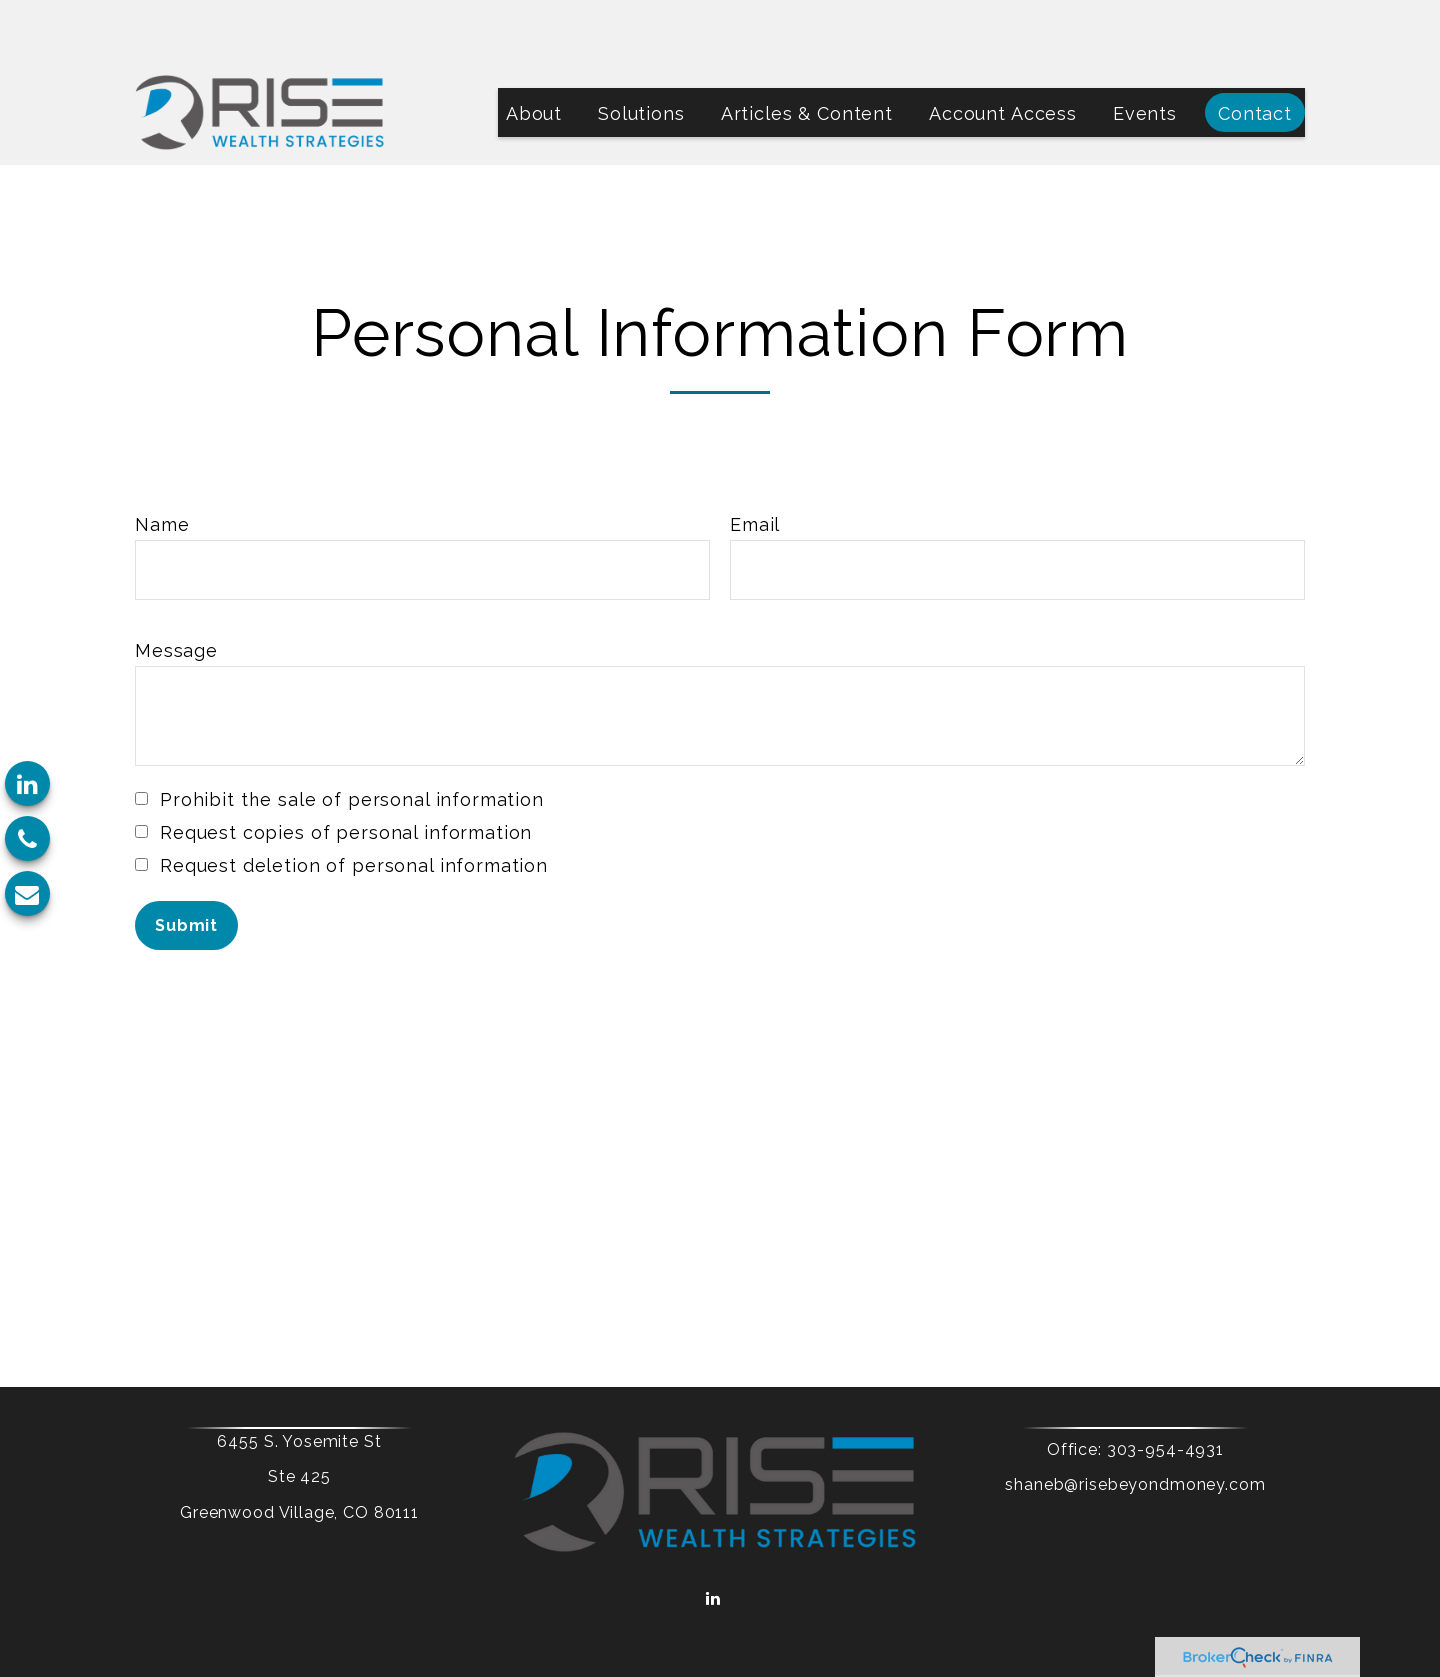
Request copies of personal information (346, 772)
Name (162, 464)
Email (755, 464)
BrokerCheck (918, 1596)
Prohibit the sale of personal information (352, 739)
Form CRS (795, 1562)
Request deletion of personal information (354, 805)
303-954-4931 (1131, 1389)
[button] (534, 52)
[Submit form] (186, 865)
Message (176, 590)
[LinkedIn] (27, 783)
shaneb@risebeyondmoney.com (1102, 1424)
